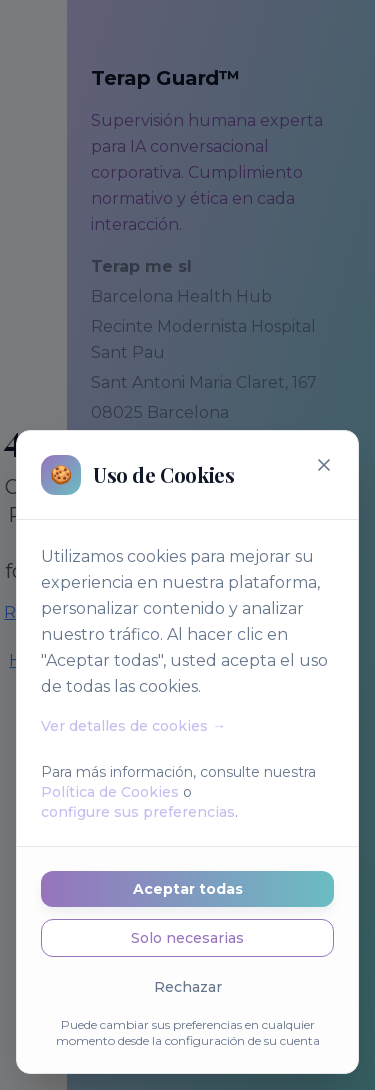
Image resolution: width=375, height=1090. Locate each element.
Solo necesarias (187, 938)
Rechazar (188, 987)
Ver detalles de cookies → (133, 726)
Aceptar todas (188, 889)
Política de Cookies (110, 792)
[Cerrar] (324, 465)
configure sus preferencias (138, 812)
